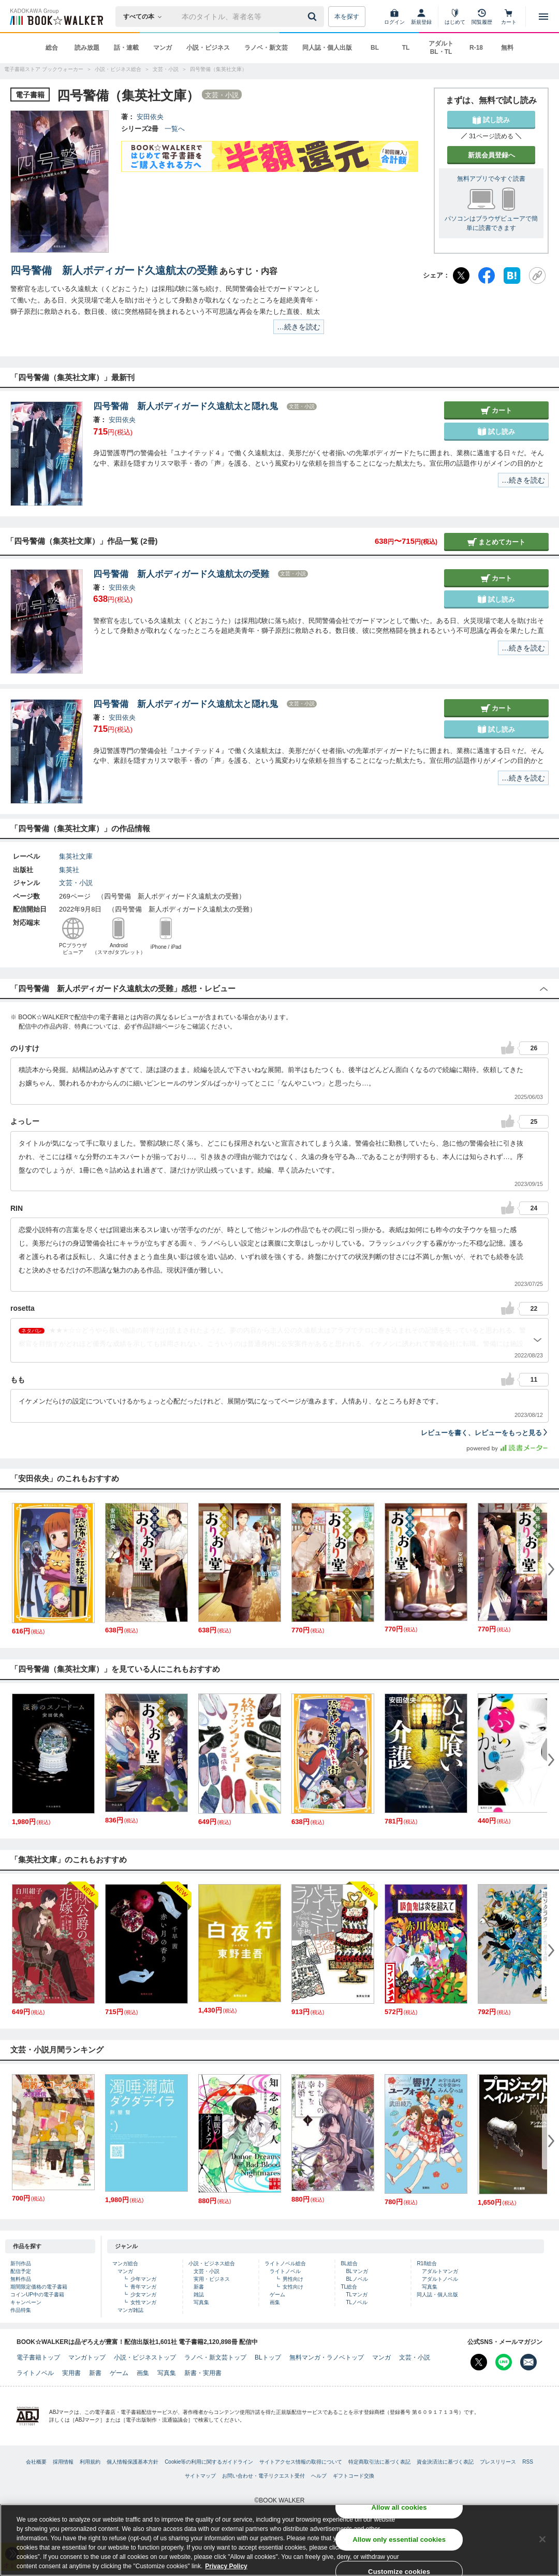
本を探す (346, 16)
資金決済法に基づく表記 (445, 2462)
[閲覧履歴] (482, 16)
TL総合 (349, 2287)
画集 (275, 2302)
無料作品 (20, 2279)
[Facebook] (486, 275)
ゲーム (277, 2294)
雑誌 (199, 2294)
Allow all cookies (399, 2508)
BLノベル (356, 2279)
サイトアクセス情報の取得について (300, 2462)
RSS (527, 2462)
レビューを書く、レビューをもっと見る (485, 1433)
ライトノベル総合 (285, 2263)
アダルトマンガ (440, 2271)
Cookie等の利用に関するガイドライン (209, 2462)
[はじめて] (455, 16)
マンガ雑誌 (130, 2310)
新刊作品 (20, 2263)
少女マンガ (143, 2294)
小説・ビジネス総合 (211, 2263)
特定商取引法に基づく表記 (379, 2462)
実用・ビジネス (212, 2279)
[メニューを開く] (543, 16)
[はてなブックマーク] (512, 275)
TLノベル (356, 2302)
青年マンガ (143, 2287)
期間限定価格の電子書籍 (38, 2287)
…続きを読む (298, 327)
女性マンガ (143, 2302)
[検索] (313, 16)
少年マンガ (143, 2279)
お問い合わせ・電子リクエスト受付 (263, 2476)
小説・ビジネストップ (145, 2357)
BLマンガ (356, 2271)
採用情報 (63, 2462)
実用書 (71, 2373)
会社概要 (36, 2462)
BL (375, 47)
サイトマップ (200, 2476)
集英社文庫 (76, 856)
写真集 (201, 2302)
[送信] (313, 16)
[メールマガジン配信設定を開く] (528, 2362)
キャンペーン (25, 2302)
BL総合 (349, 2263)
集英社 (69, 870)
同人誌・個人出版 (327, 47)
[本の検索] (145, 16)
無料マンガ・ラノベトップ (326, 2357)
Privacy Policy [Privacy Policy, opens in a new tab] (226, 2567)
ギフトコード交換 (353, 2476)
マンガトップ (87, 2357)
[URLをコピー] (537, 275)
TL (406, 47)
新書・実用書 (203, 2373)
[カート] (508, 16)
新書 (199, 2287)
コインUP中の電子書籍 (37, 2294)
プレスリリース (498, 2462)
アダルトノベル (440, 2279)
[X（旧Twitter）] (461, 275)
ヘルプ (319, 2476)
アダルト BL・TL (441, 47)
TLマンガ (356, 2294)
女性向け (293, 2287)
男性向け (293, 2279)
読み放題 (87, 47)
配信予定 (20, 2271)
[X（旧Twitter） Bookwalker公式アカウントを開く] (478, 2362)
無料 (507, 47)
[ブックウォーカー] (55, 16)
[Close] (542, 2540)
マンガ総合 (125, 2263)
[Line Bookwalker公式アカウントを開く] (503, 2362)
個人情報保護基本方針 (132, 2462)
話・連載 (126, 47)
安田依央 (150, 117)
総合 (52, 47)
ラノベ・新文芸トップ (215, 2357)
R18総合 (426, 2263)
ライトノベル (285, 2271)
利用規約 (90, 2462)
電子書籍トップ (38, 2357)
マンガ (162, 47)
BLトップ (268, 2357)
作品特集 (20, 2310)
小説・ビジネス (208, 47)
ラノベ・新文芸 (266, 47)
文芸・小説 (76, 883)
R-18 (476, 47)
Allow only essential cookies (399, 2540)
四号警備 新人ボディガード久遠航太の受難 (113, 270)
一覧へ (175, 129)
